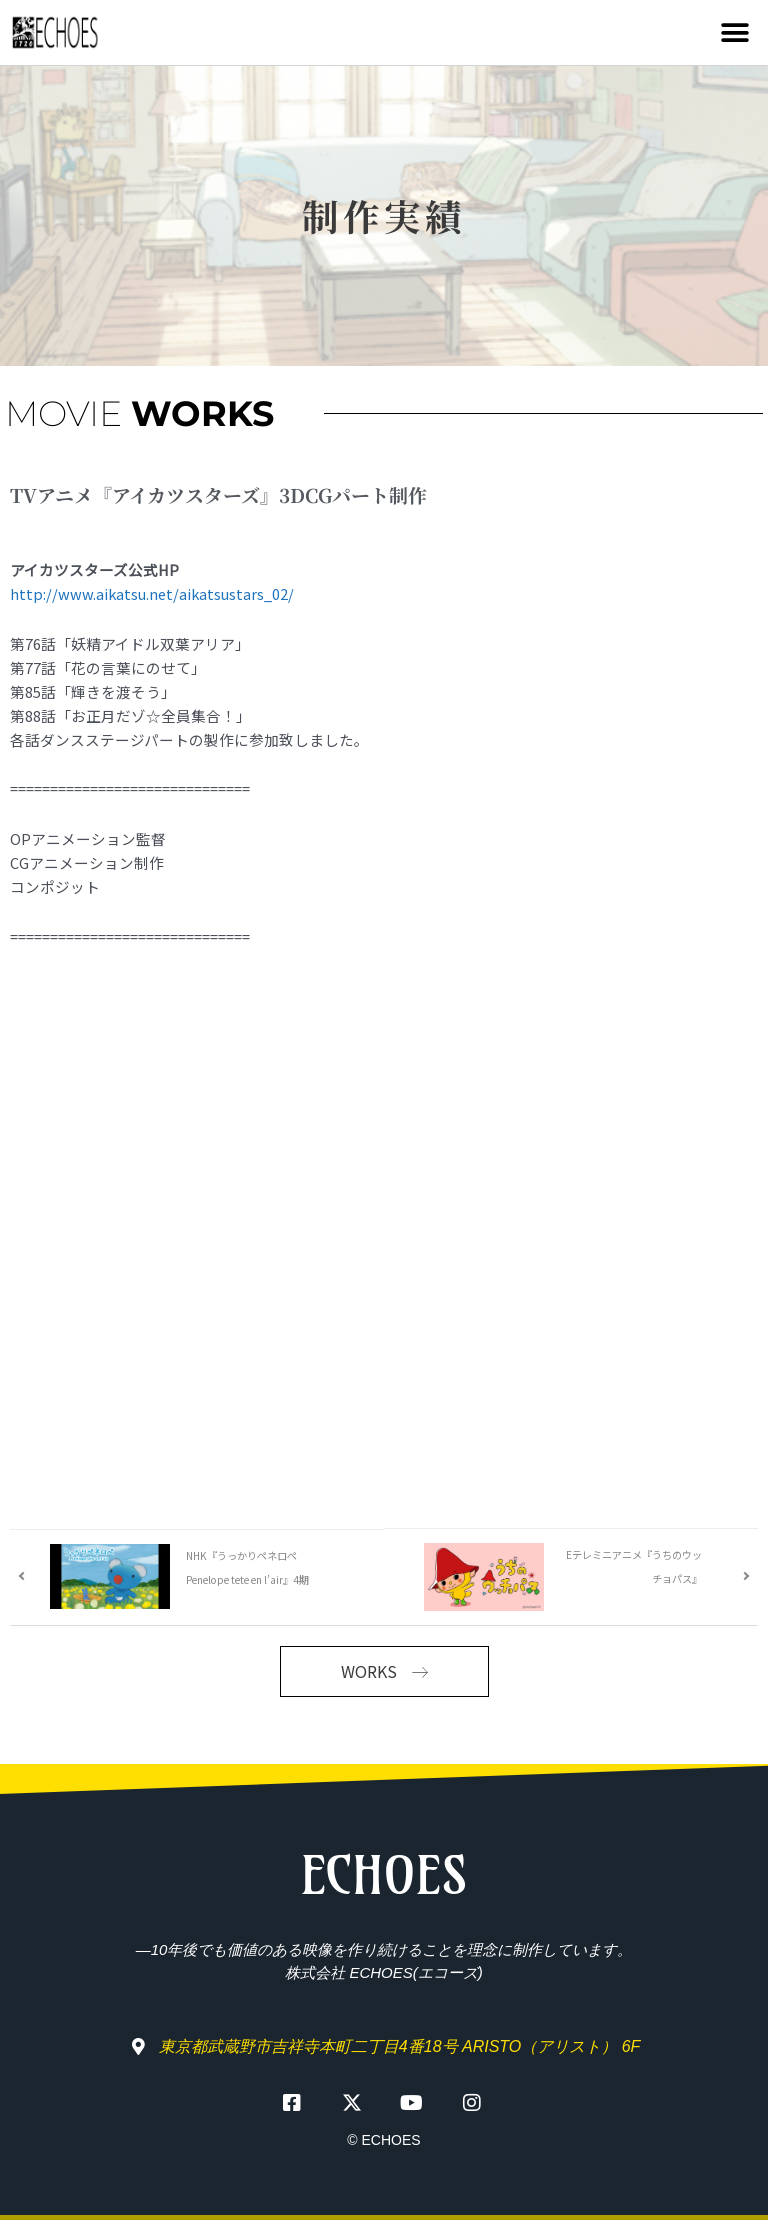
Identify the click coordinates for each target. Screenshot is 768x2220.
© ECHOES (383, 2140)
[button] (735, 32)
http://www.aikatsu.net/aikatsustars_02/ (152, 593)
